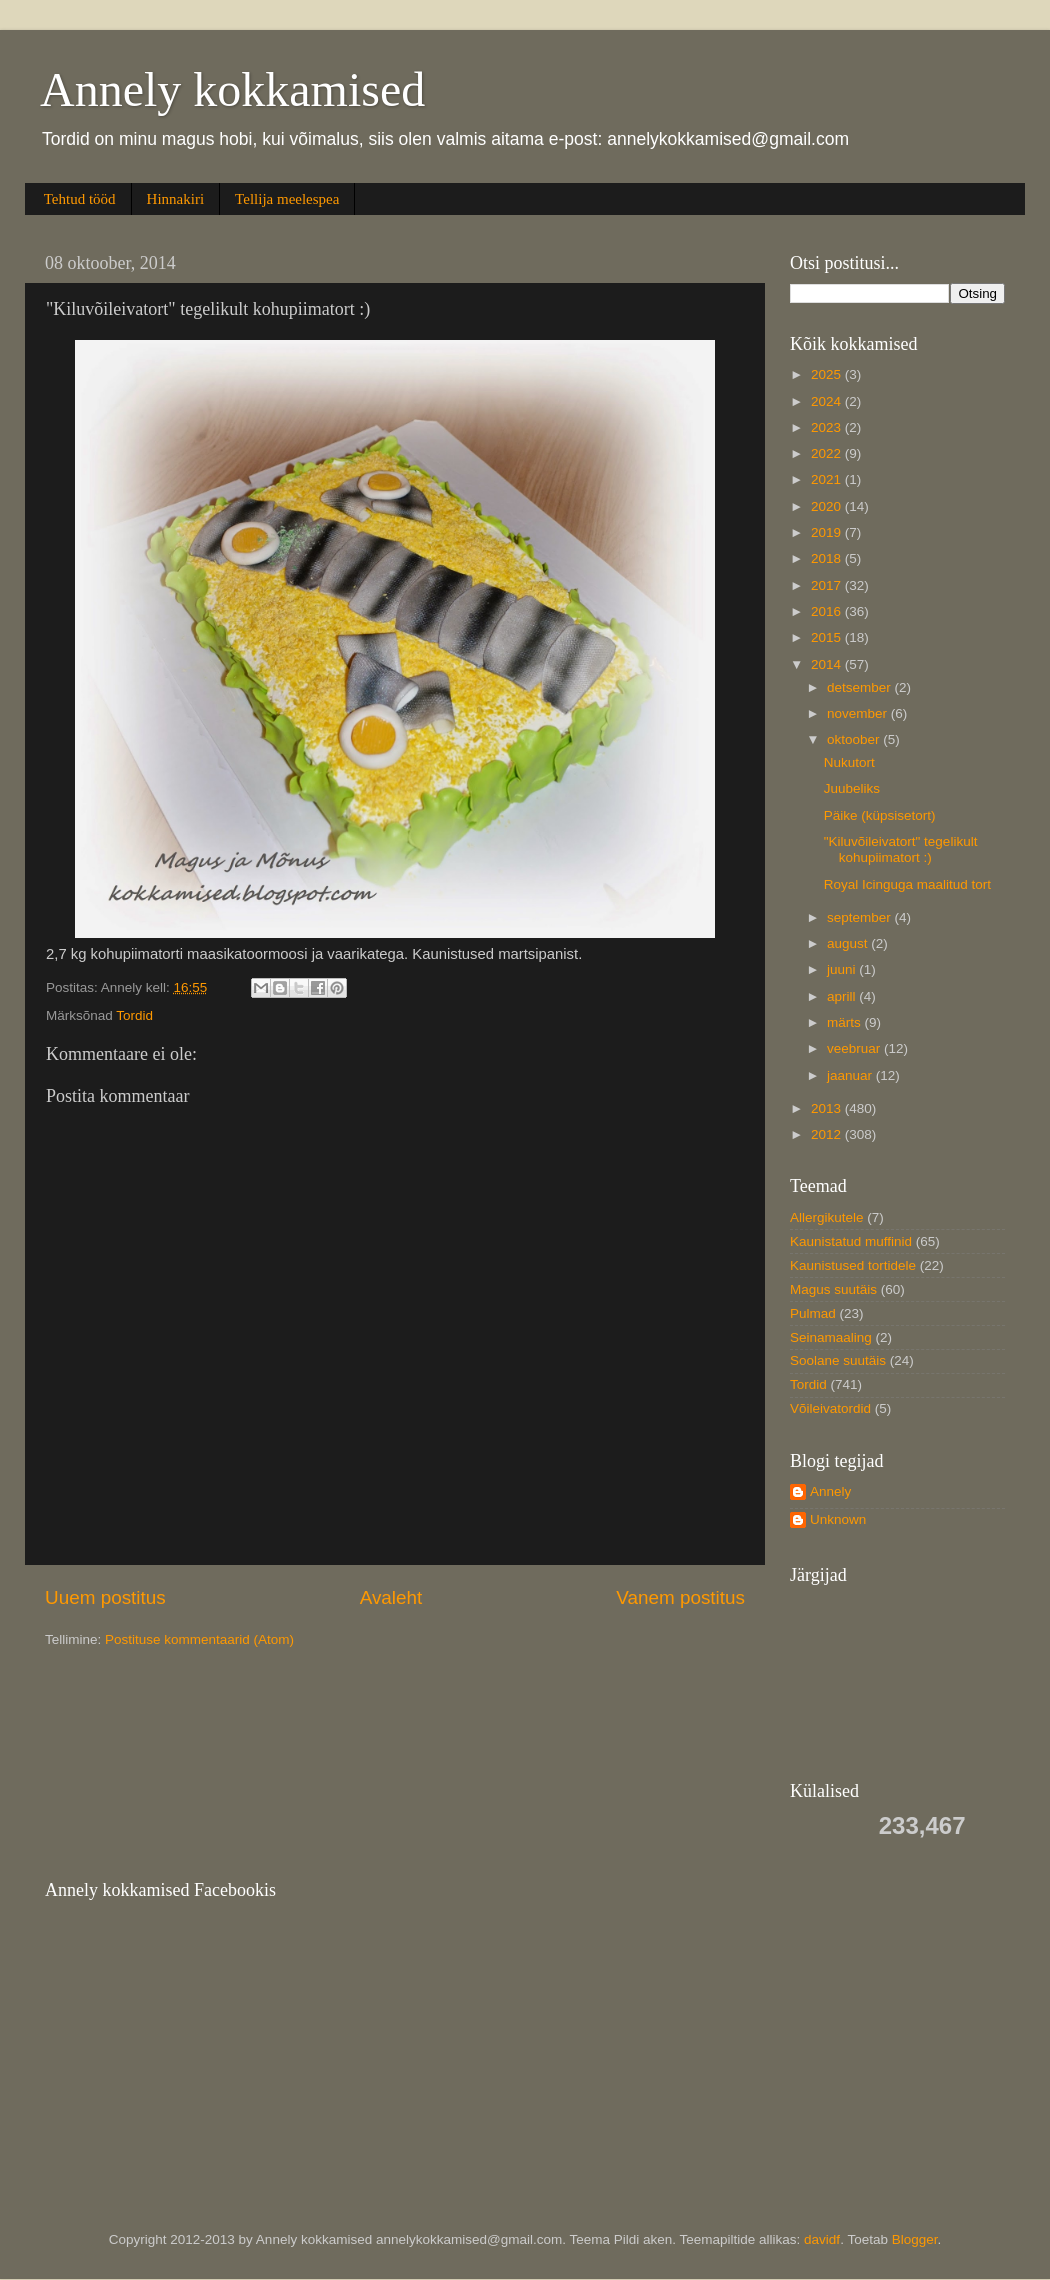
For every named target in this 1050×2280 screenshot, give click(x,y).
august (849, 943)
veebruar (855, 1048)
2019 (828, 532)
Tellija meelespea (287, 199)
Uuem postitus (105, 1597)
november (859, 713)
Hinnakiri (176, 199)
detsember (861, 687)
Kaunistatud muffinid (851, 1241)
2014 (828, 664)
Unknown (838, 1519)
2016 (828, 611)
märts (846, 1022)
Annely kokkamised (232, 89)
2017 (828, 585)
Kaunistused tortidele (853, 1265)
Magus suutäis (833, 1289)
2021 (828, 479)
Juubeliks (852, 788)
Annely (830, 1491)
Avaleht (391, 1597)
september (861, 917)
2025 (828, 374)
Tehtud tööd (80, 199)
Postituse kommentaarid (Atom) (199, 1639)
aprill (843, 996)
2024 (828, 401)
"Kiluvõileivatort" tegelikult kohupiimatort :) (901, 849)
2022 (828, 453)
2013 (828, 1108)
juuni (843, 969)
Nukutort (849, 762)
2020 (828, 506)
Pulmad (813, 1313)
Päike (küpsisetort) (880, 815)
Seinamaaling (831, 1337)
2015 (828, 637)
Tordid (134, 1015)
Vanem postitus (680, 1597)
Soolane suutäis (838, 1360)
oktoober (855, 739)
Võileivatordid (830, 1408)
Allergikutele (827, 1217)
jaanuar (851, 1075)
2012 (828, 1134)
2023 (828, 427)
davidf (822, 2239)
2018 (828, 558)
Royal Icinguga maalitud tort (907, 884)
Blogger (915, 2239)
